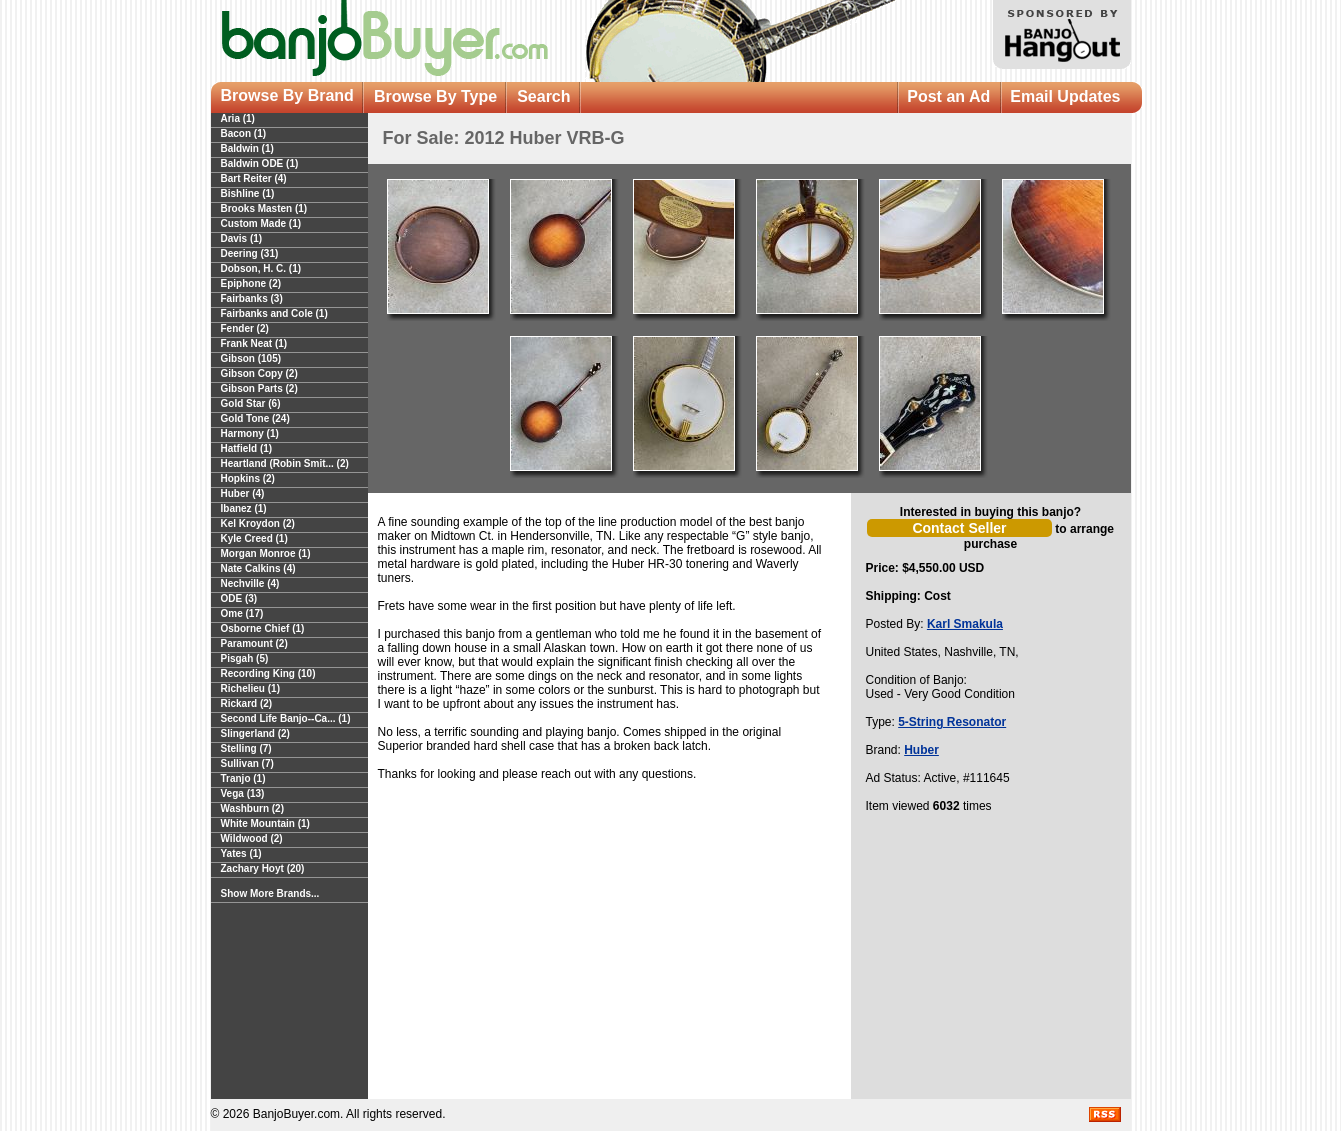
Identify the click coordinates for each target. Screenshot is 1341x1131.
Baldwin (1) (247, 148)
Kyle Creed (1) (254, 538)
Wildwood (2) (252, 838)
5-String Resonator (952, 722)
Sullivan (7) (247, 763)
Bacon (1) (244, 133)
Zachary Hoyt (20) (263, 868)
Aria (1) (238, 118)
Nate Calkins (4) (258, 568)
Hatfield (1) (247, 448)
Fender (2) (245, 328)
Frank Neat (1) (254, 343)
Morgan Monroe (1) (266, 553)
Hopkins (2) (248, 478)
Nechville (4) (250, 583)
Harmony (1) (250, 433)
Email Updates (1065, 96)
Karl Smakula (965, 624)
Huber (921, 750)
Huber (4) (243, 493)
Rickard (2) (247, 703)
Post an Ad (948, 96)
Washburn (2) (253, 808)
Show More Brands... (270, 893)
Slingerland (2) (255, 733)
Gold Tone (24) (255, 418)
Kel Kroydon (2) (258, 523)
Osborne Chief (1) (263, 628)
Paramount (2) (254, 643)
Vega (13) (243, 793)
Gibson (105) (251, 358)
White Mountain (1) (265, 823)
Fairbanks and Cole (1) (274, 313)
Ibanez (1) (244, 508)
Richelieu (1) (250, 688)
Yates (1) (241, 853)
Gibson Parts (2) (259, 388)
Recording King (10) (268, 673)
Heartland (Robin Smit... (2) (285, 463)
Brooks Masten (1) (264, 208)
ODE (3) (239, 598)
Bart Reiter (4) (254, 178)
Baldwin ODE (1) (260, 163)
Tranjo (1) (243, 778)
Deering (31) (250, 253)
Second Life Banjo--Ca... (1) (286, 718)
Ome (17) (242, 613)
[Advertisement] (991, 962)
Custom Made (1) (261, 223)
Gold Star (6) (251, 403)
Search (543, 96)
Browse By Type (435, 96)
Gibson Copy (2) (259, 373)
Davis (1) (242, 238)
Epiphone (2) (251, 283)
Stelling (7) (246, 748)
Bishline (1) (248, 193)
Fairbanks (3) (252, 298)
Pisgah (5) (245, 658)
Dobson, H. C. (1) (261, 268)
